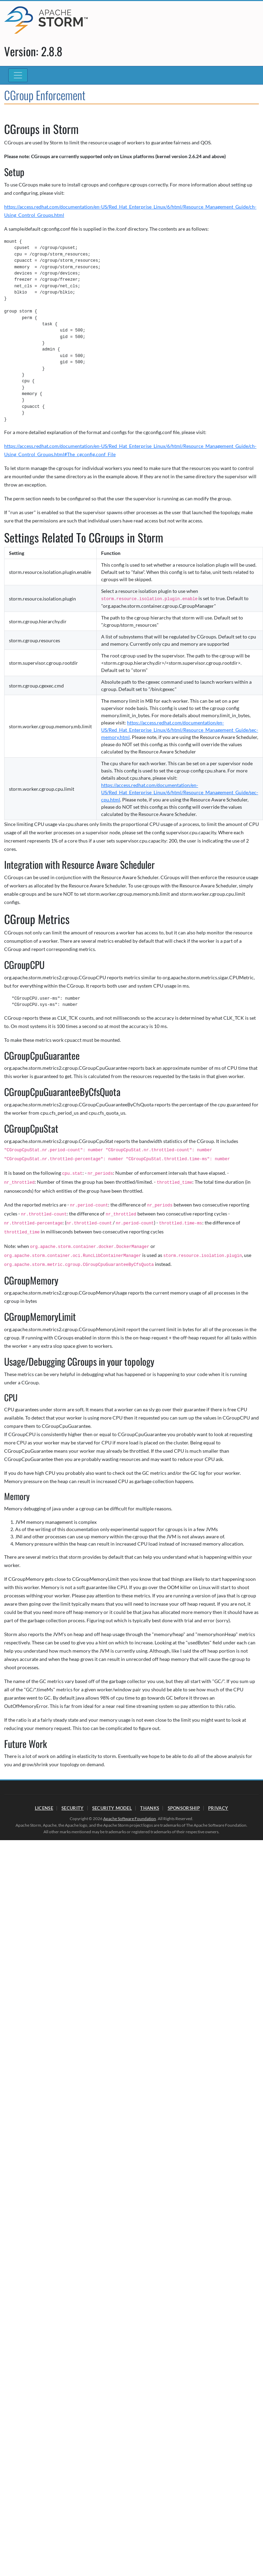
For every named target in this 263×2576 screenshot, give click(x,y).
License (44, 1808)
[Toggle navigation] (18, 75)
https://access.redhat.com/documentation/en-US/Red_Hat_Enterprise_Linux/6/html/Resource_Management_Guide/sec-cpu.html (179, 792)
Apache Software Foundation (129, 1818)
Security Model (112, 1808)
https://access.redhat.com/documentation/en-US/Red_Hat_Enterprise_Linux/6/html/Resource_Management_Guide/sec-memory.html (179, 730)
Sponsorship (184, 1808)
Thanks (149, 1808)
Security (72, 1808)
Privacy (218, 1808)
